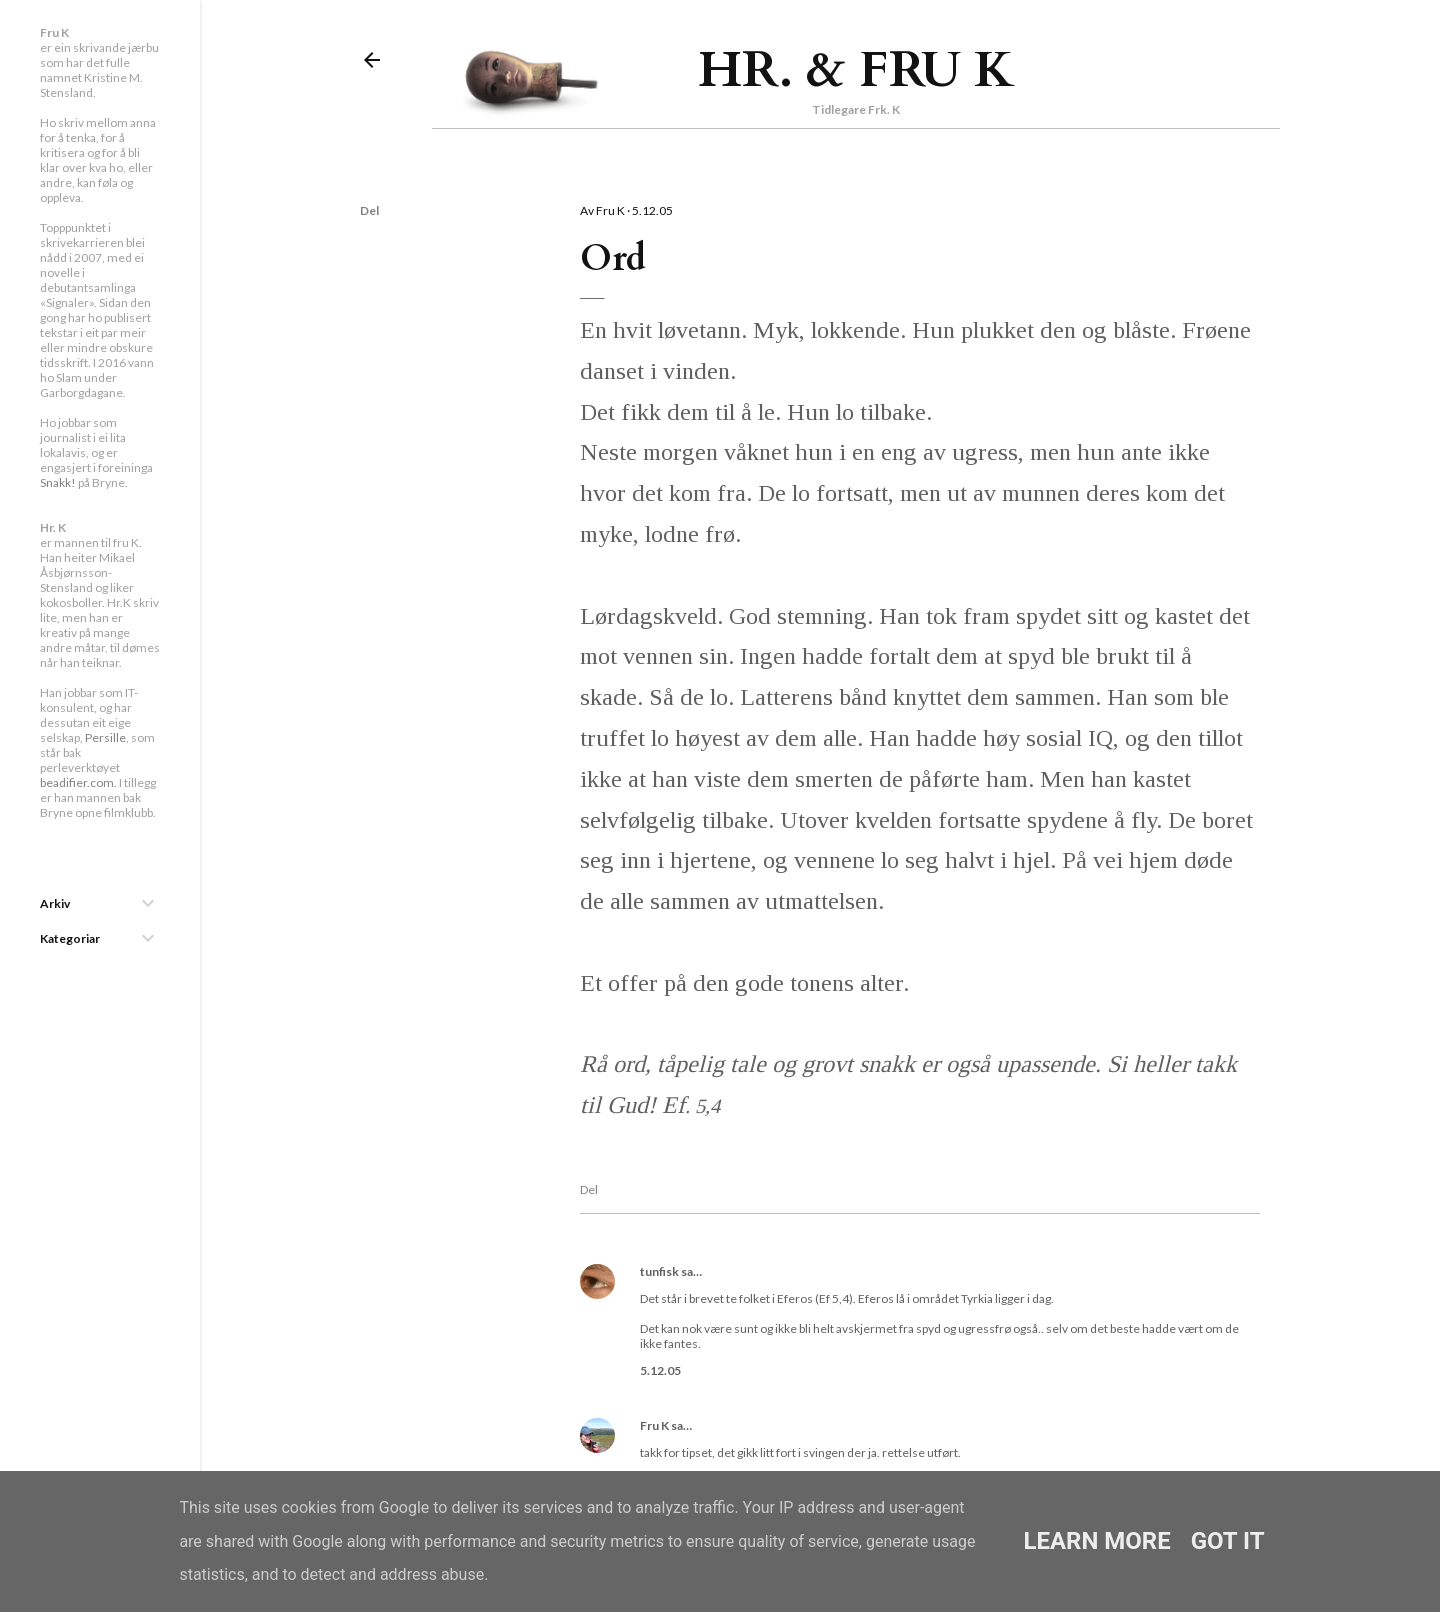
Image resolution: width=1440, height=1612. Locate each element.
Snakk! (58, 482)
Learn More (1096, 1541)
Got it (1228, 1541)
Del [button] (369, 210)
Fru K (654, 1425)
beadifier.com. (78, 782)
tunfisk (659, 1271)
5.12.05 (660, 1370)
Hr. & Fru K (856, 70)
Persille (105, 737)
